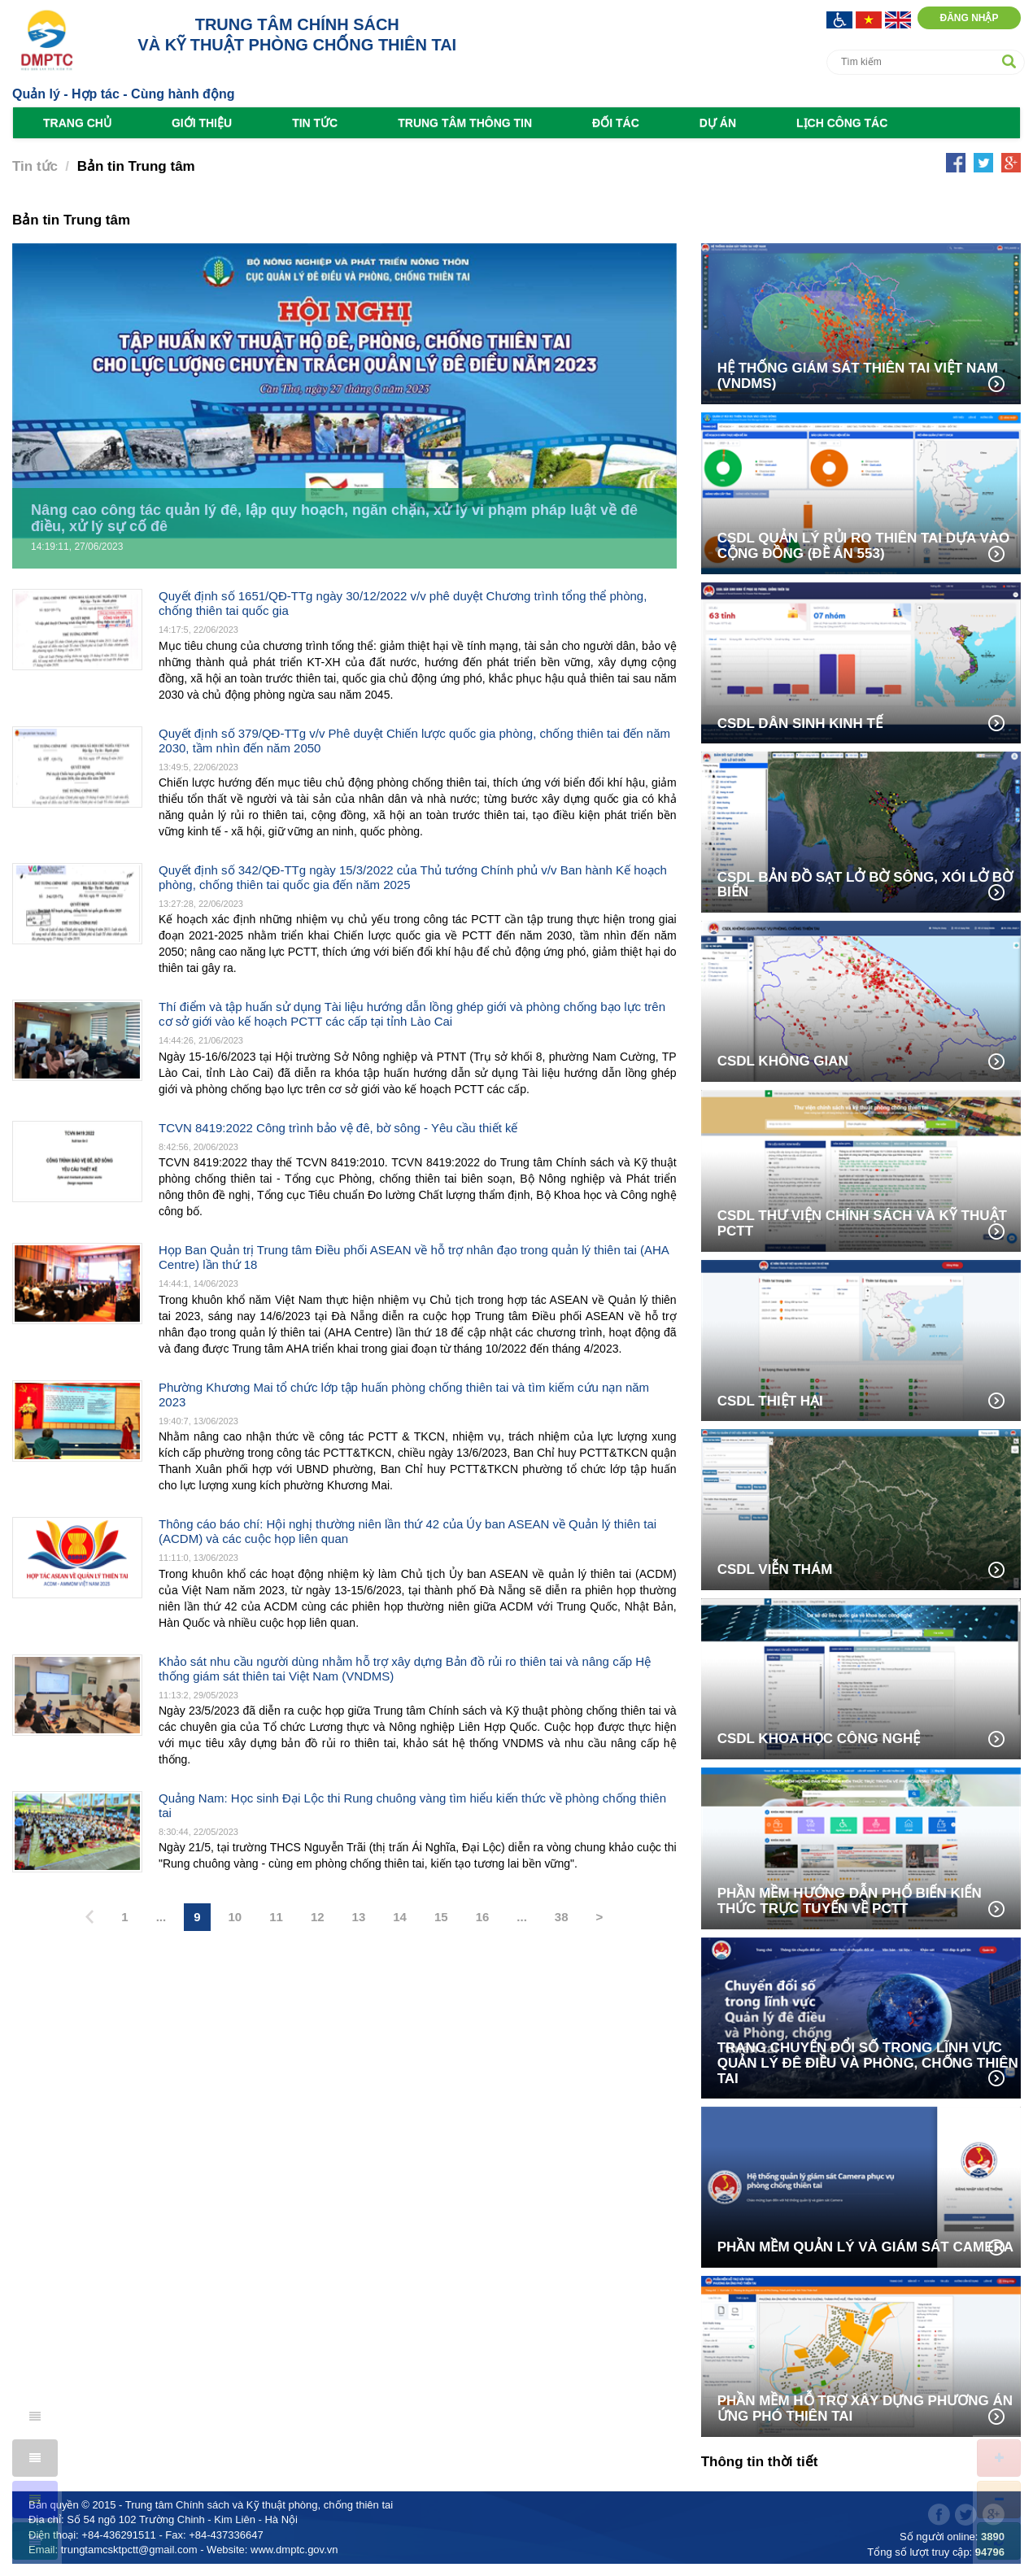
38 (562, 1917)
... (161, 1917)
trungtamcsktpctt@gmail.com (129, 2549)
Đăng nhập (968, 18)
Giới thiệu (202, 122)
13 (359, 1917)
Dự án (718, 122)
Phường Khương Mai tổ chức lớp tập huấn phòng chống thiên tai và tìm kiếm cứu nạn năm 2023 (404, 1394)
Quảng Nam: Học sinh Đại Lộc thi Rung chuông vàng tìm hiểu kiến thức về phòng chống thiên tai (412, 1805)
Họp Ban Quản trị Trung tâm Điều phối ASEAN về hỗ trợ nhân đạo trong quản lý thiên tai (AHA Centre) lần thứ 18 (414, 1257)
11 (276, 1917)
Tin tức (315, 122)
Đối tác (615, 122)
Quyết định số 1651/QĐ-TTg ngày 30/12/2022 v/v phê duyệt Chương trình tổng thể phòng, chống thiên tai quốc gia (403, 603)
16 (483, 1917)
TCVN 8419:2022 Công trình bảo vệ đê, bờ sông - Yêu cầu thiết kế (338, 1128)
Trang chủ (77, 122)
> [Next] (600, 1917)
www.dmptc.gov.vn (294, 2549)
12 (318, 1917)
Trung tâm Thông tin (465, 122)
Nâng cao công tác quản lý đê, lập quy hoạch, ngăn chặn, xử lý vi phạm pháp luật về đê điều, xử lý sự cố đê (334, 518)
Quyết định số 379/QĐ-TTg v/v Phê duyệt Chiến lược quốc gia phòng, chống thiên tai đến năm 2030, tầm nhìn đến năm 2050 (414, 740)
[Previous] (89, 1918)
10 (235, 1917)
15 (441, 1917)
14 (400, 1917)
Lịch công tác (841, 122)
